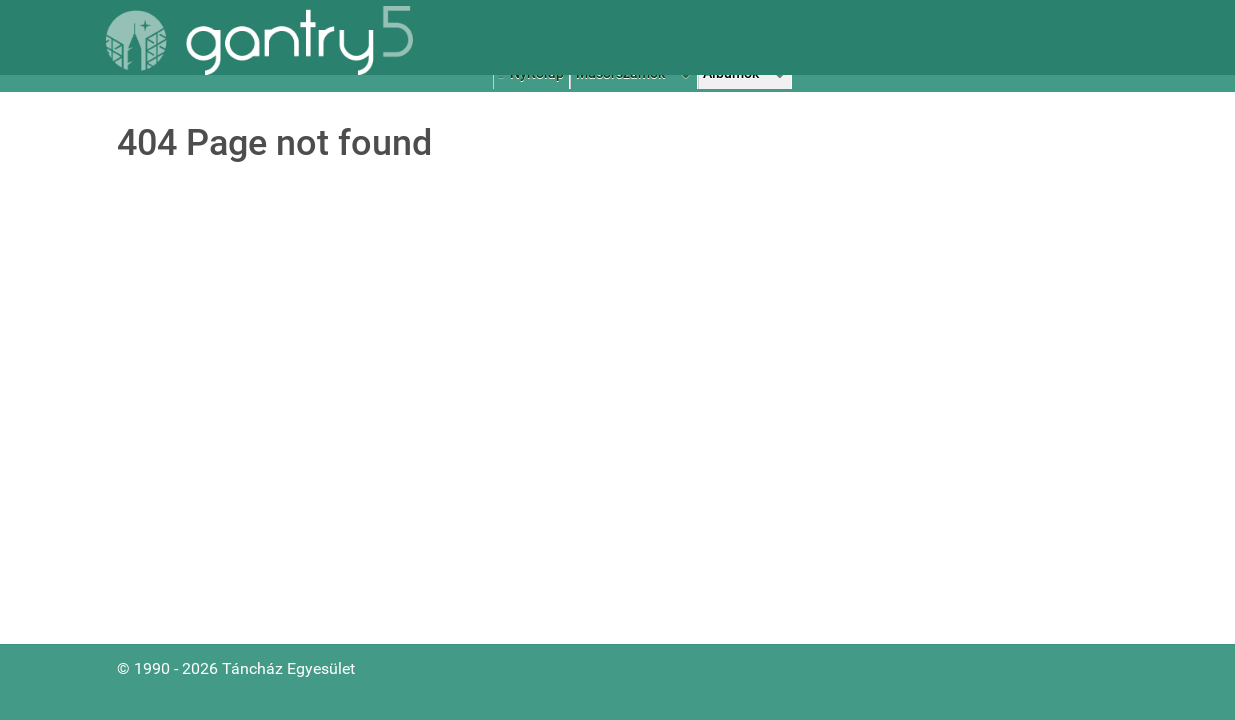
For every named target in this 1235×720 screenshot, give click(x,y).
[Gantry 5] (259, 40)
